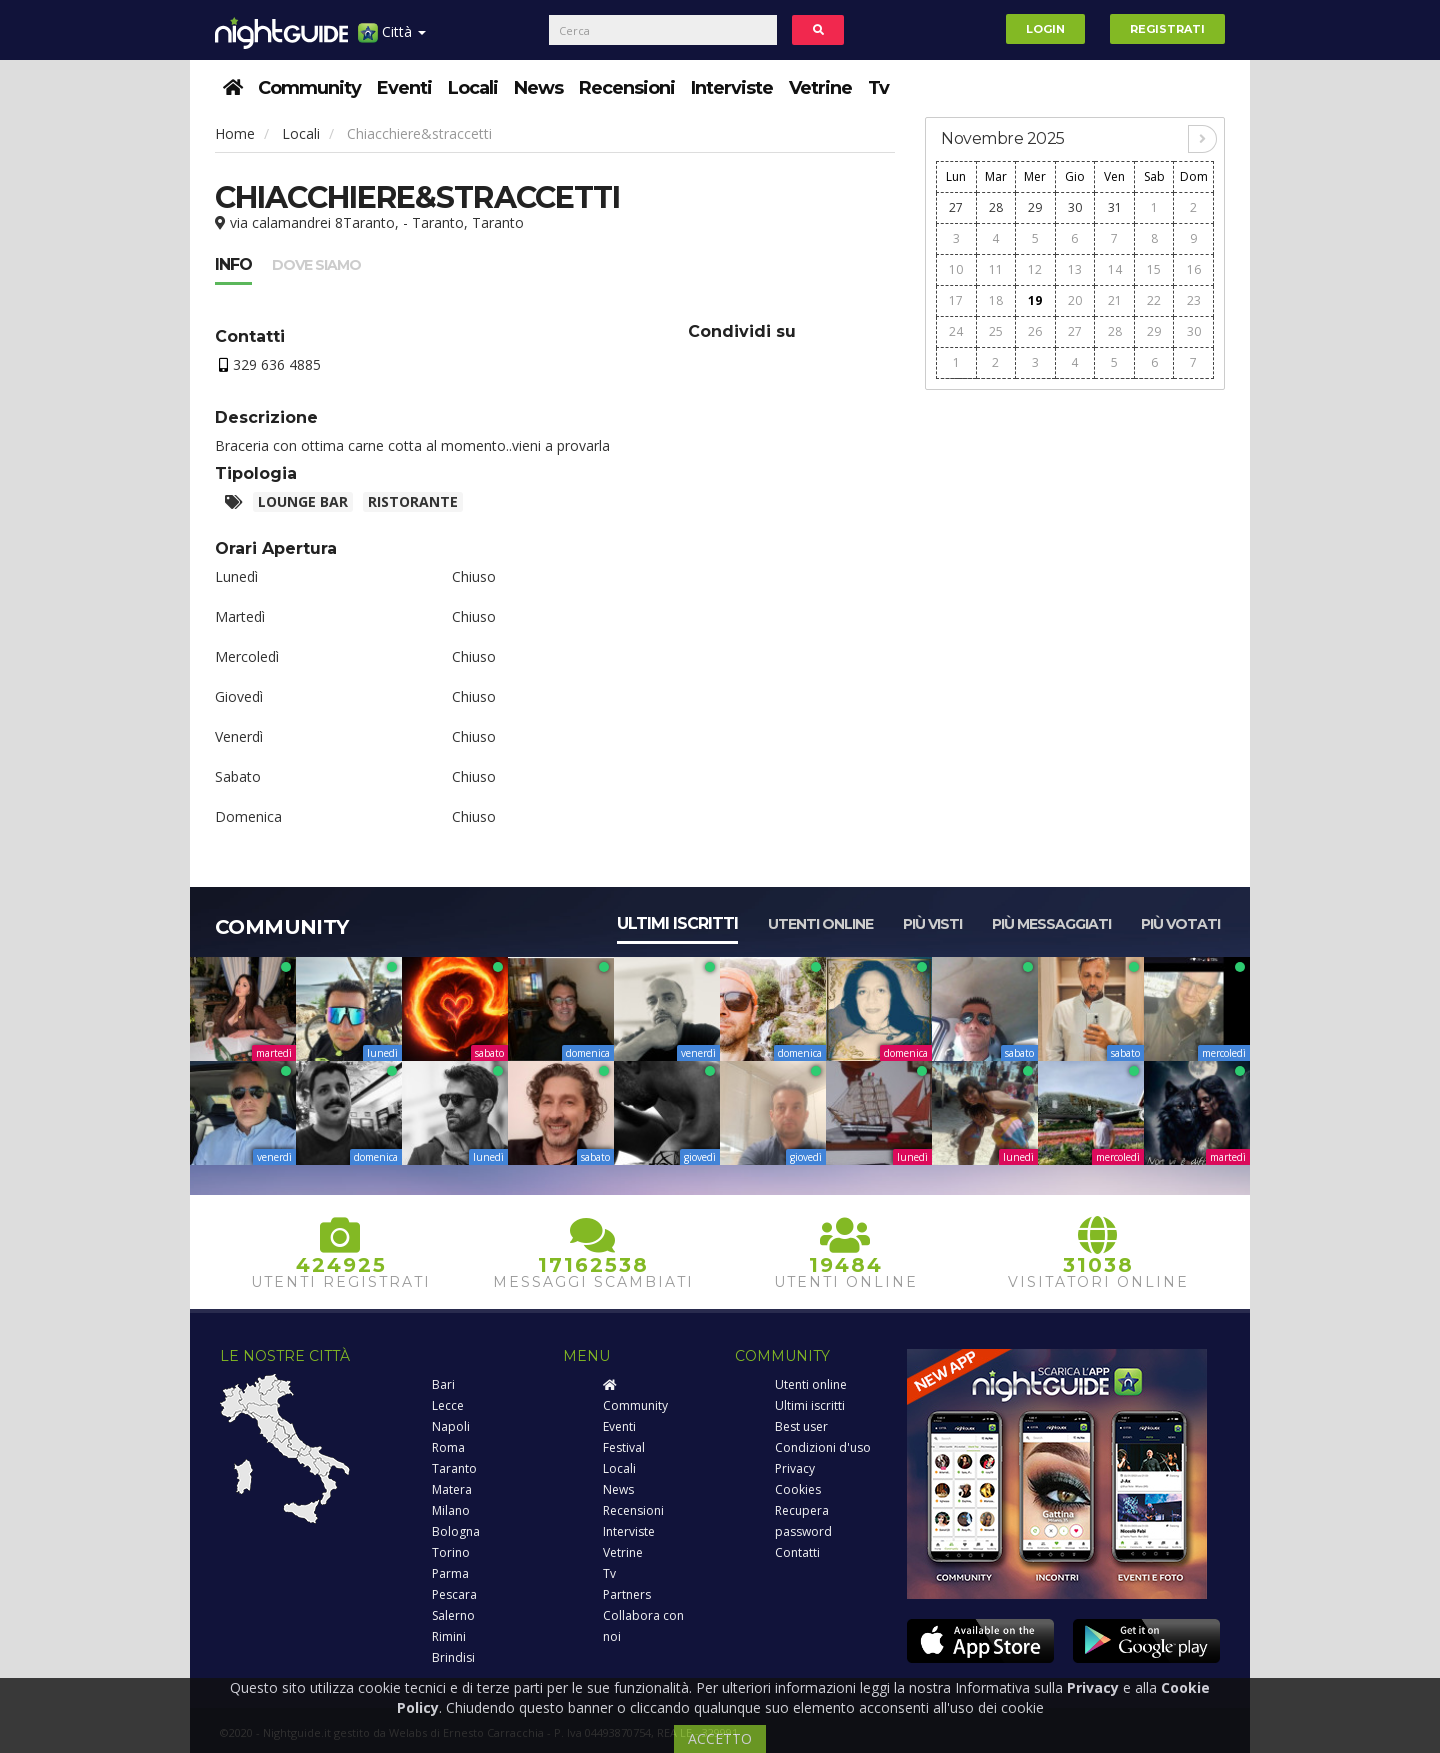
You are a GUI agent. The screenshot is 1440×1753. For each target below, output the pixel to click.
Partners (627, 1594)
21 (1115, 300)
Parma (450, 1573)
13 (1075, 269)
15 (1154, 269)
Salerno (453, 1615)
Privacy (795, 1468)
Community (309, 88)
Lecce (448, 1405)
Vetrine (820, 88)
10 (956, 269)
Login (1045, 29)
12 (1035, 269)
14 (1115, 269)
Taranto (454, 1468)
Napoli (451, 1426)
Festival (624, 1447)
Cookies (798, 1489)
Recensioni (627, 88)
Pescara (454, 1594)
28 (996, 207)
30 (1075, 207)
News (538, 88)
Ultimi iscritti (677, 923)
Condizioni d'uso (823, 1447)
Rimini (449, 1636)
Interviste (732, 88)
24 (956, 331)
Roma (448, 1447)
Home (235, 133)
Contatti (797, 1552)
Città (392, 39)
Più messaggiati (1051, 924)
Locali (473, 88)
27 (956, 207)
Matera (452, 1489)
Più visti (932, 924)
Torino (451, 1552)
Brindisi (453, 1657)
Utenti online (820, 924)
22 (1154, 300)
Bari (443, 1384)
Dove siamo (316, 265)
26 (1035, 331)
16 (1194, 269)
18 (996, 300)
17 (956, 300)
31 (1115, 207)
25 (996, 331)
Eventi (404, 88)
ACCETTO (720, 1738)
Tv (878, 88)
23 (1194, 300)
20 (1075, 300)
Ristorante (413, 501)
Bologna (456, 1531)
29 (1035, 207)
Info (233, 264)
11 (996, 269)
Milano (451, 1510)
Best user (801, 1426)
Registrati (1167, 29)
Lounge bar (303, 501)
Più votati (1180, 924)
